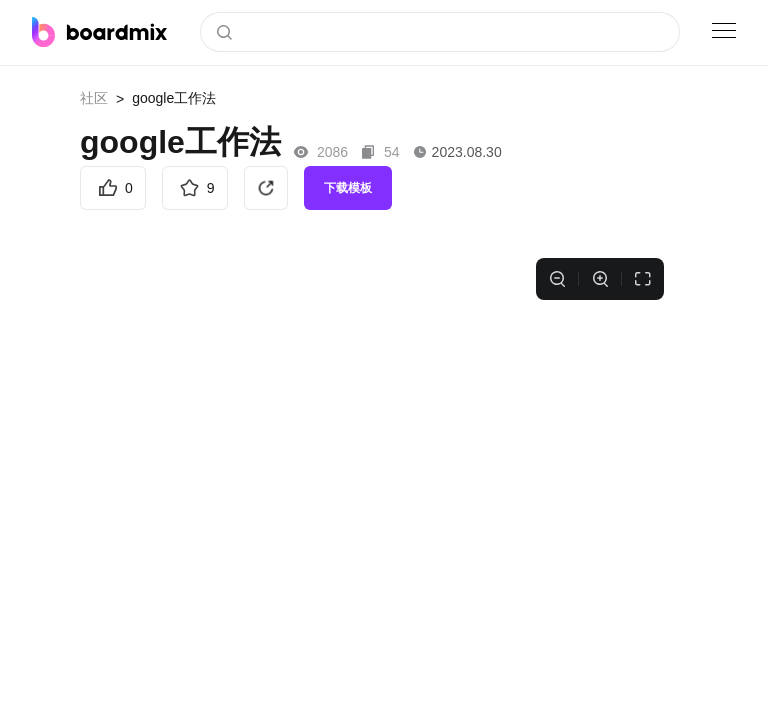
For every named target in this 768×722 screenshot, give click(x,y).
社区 (94, 98)
